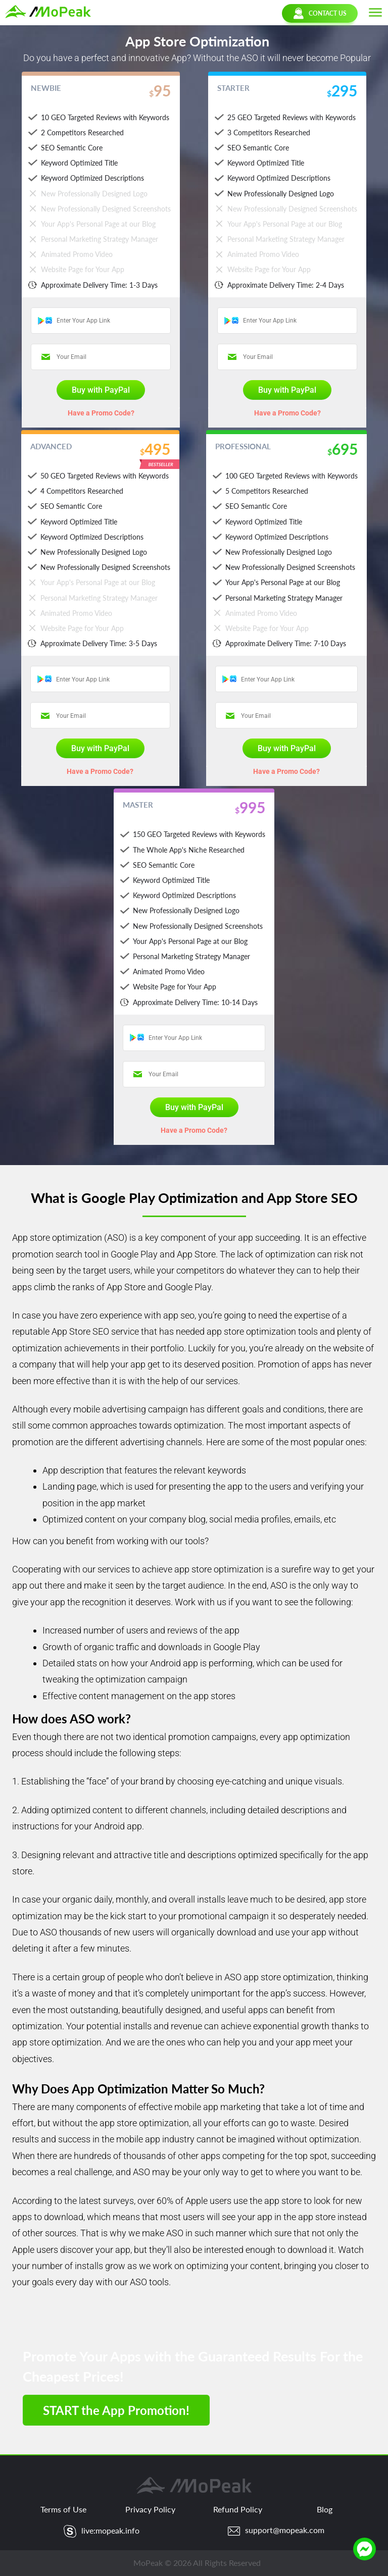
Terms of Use (63, 2509)
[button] (375, 13)
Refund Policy (237, 2509)
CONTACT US (320, 13)
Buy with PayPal (101, 390)
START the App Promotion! (116, 2410)
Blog (324, 2509)
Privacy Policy (150, 2509)
